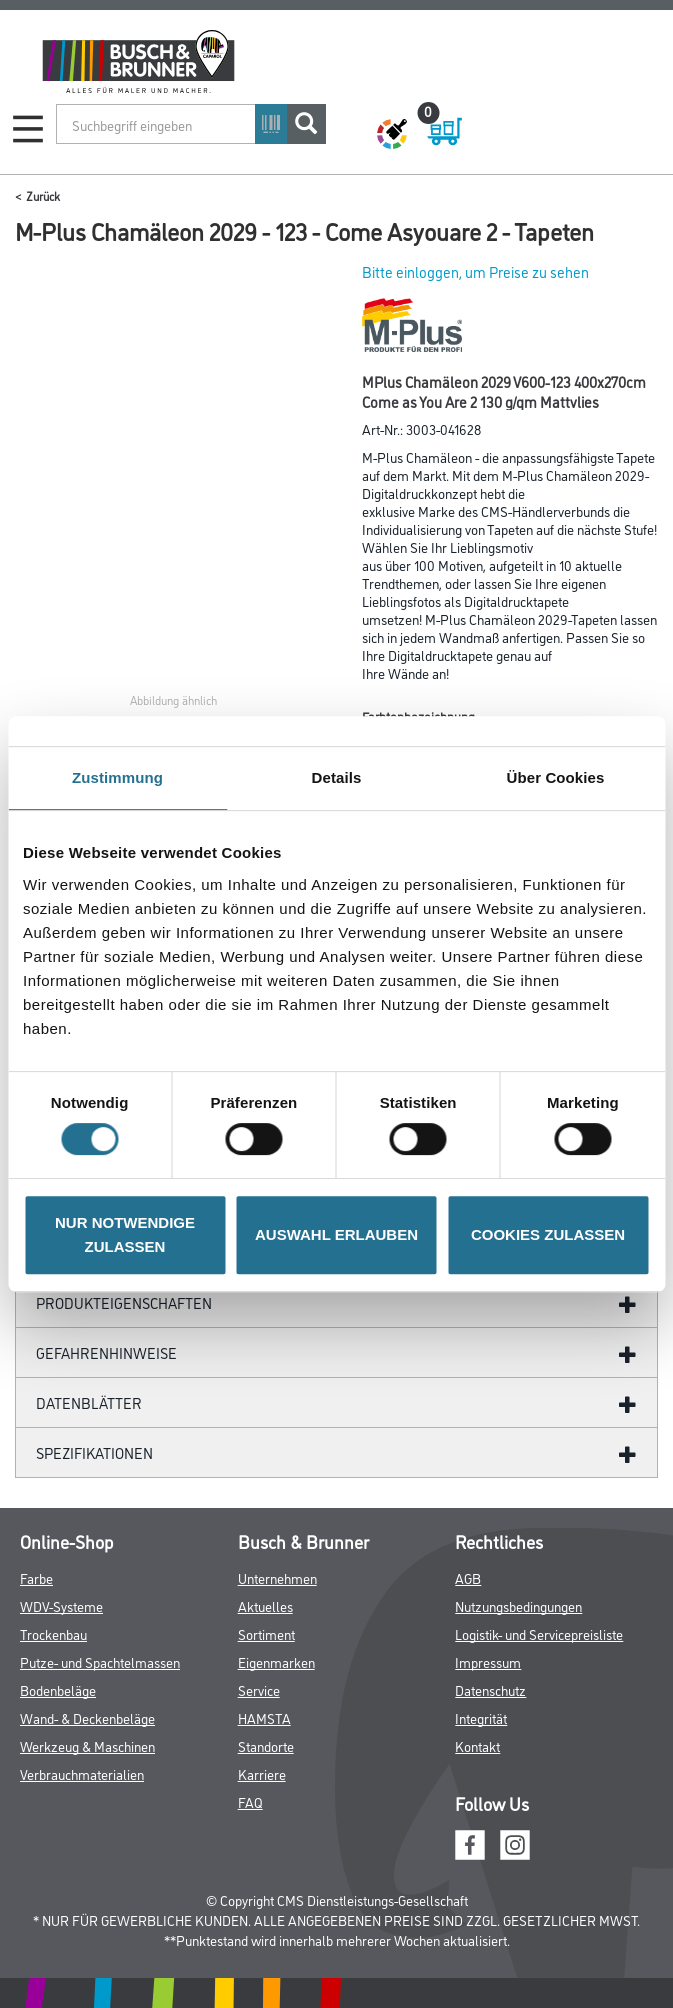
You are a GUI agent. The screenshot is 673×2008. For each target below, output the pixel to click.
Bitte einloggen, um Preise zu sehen (475, 271)
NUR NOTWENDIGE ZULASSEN (125, 1234)
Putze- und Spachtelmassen (100, 1661)
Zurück (43, 195)
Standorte (266, 1745)
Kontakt (477, 1745)
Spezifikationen (94, 1452)
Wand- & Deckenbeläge (87, 1717)
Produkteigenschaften (124, 1302)
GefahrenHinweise (106, 1352)
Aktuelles (265, 1605)
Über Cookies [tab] (556, 777)
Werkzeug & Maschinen (87, 1745)
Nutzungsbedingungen (518, 1605)
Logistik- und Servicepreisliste (539, 1633)
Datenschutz (490, 1689)
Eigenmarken (276, 1661)
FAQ (250, 1801)
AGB (468, 1577)
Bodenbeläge (58, 1689)
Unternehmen (277, 1577)
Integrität (481, 1717)
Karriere (262, 1773)
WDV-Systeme (61, 1605)
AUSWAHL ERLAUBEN (336, 1234)
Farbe (36, 1577)
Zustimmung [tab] (117, 777)
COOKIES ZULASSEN (548, 1234)
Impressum (488, 1661)
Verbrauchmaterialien (82, 1773)
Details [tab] (337, 777)
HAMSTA (264, 1717)
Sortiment (266, 1633)
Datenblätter (89, 1402)
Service (259, 1689)
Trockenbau (53, 1633)
